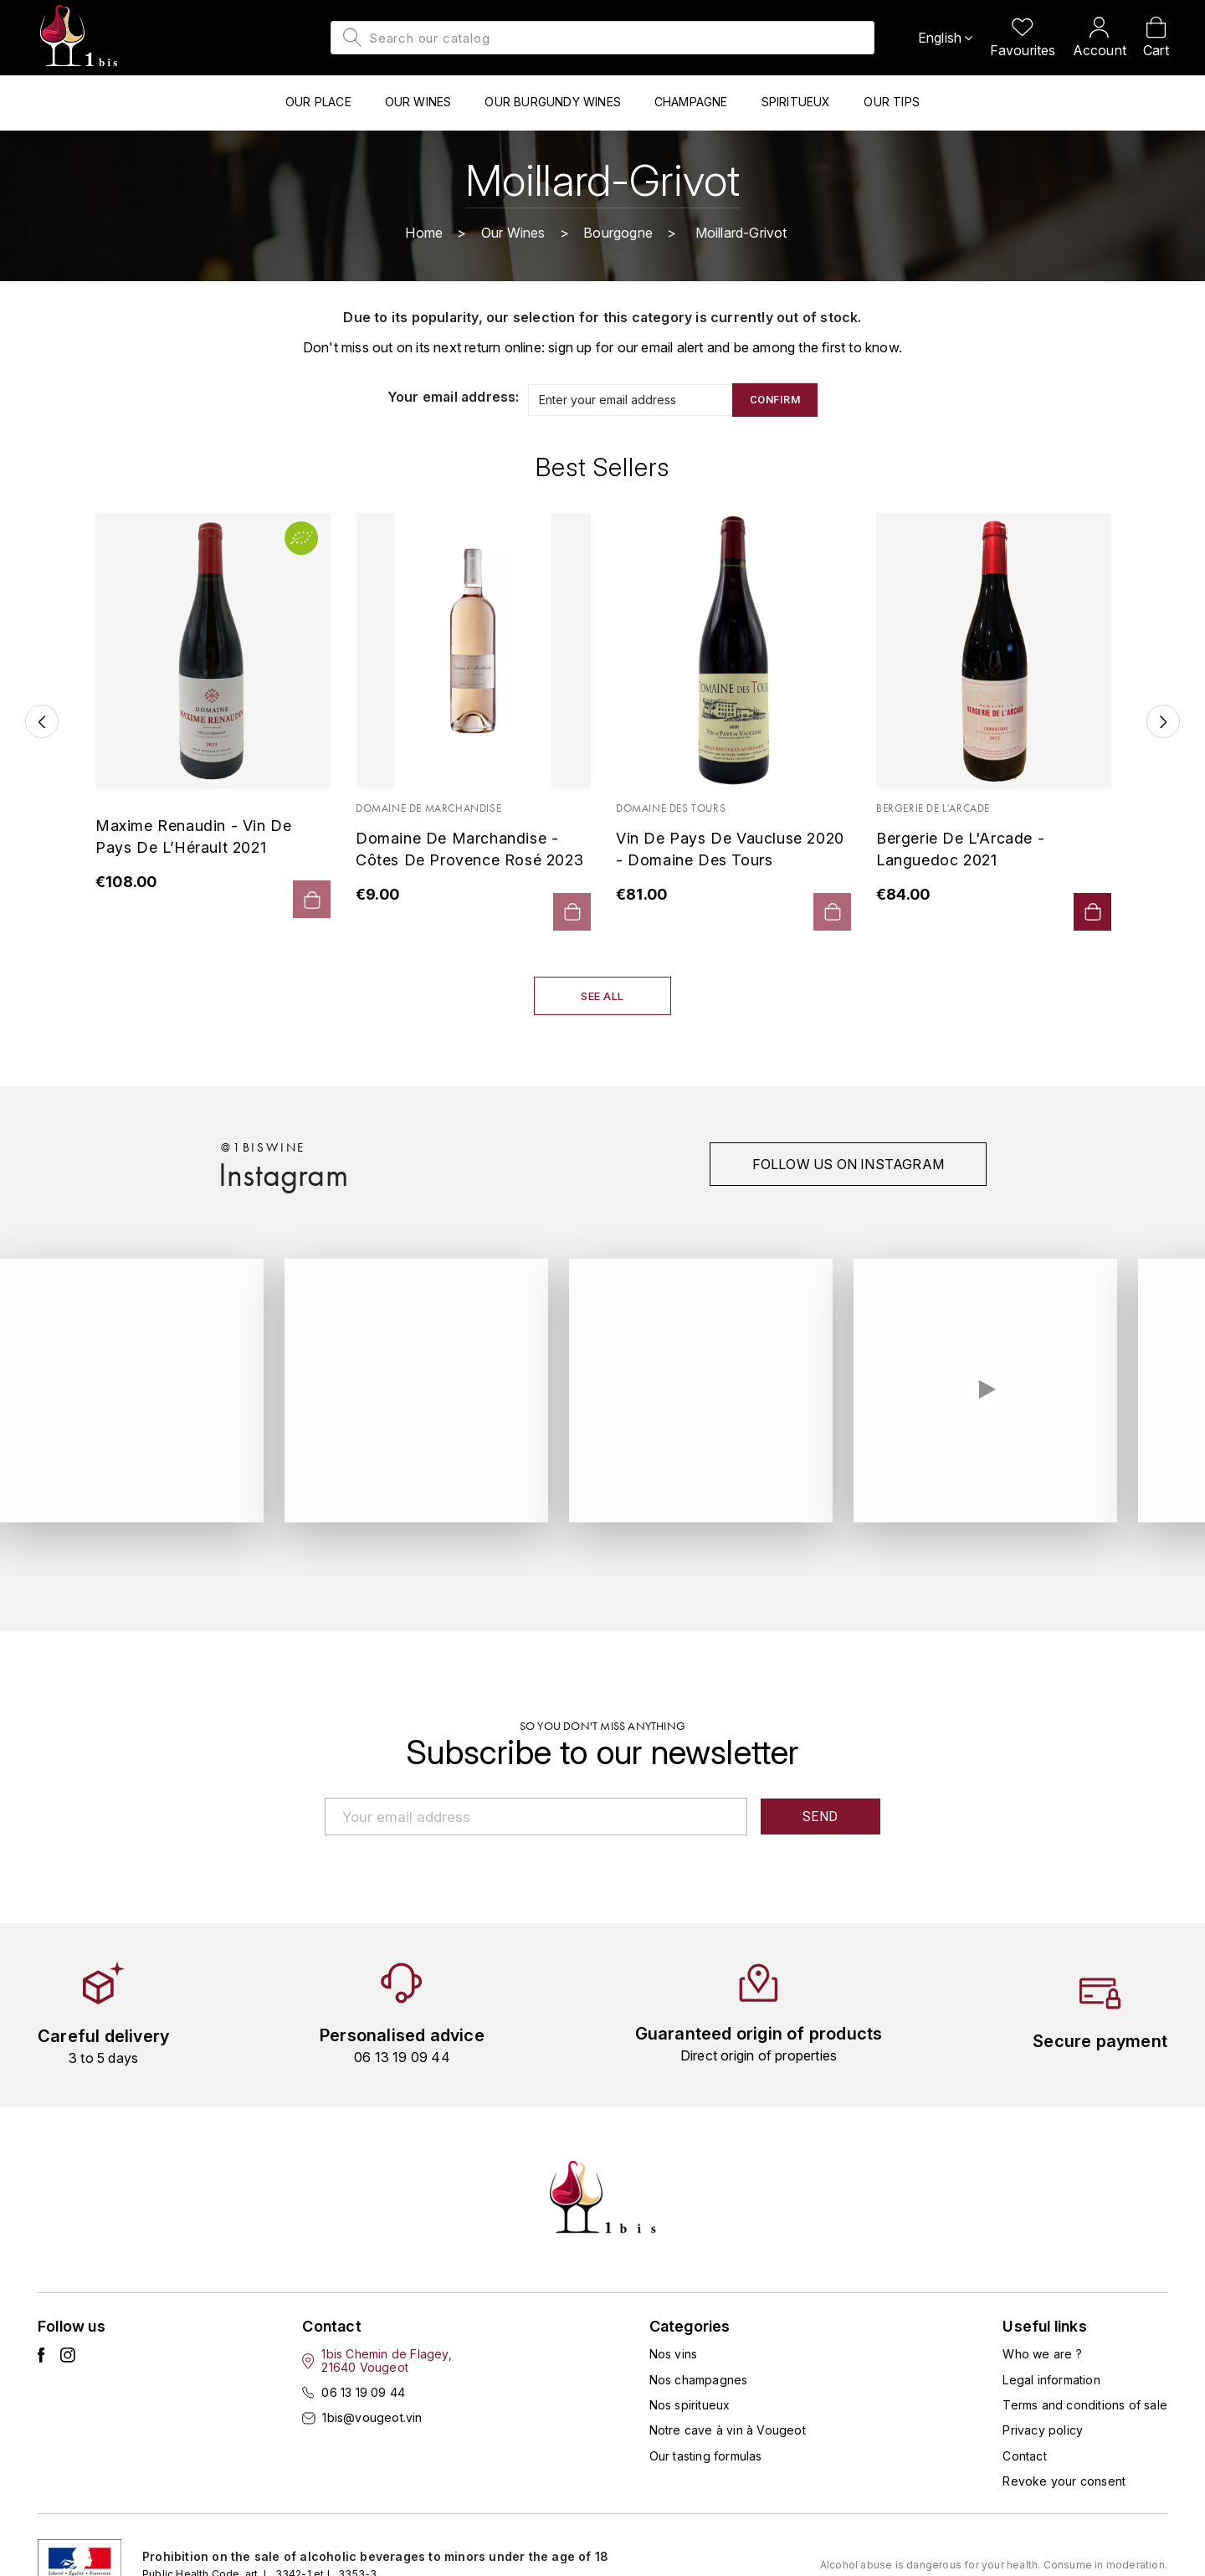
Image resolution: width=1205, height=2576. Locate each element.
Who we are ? (1041, 2354)
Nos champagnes (698, 2380)
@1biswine (263, 1148)
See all (602, 996)
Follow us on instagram (848, 1165)
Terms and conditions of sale (1084, 2405)
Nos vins (673, 2354)
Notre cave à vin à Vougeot (727, 2431)
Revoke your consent (1064, 2482)
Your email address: (453, 397)
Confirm (775, 400)
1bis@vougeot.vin (372, 2418)
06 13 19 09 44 (363, 2393)
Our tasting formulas (705, 2456)
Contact (1024, 2456)
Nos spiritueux (690, 2405)
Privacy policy (1042, 2431)
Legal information (1051, 2380)
